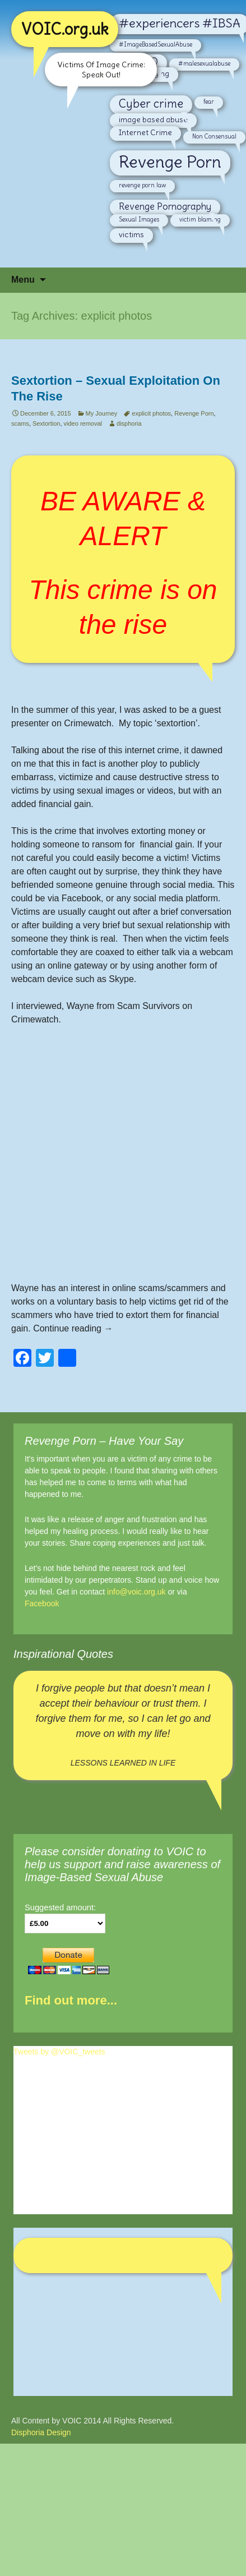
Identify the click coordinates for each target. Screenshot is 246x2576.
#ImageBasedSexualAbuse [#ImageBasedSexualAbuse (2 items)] (155, 44)
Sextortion (47, 423)
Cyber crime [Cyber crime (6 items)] (151, 103)
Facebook (42, 1603)
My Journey (102, 413)
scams (20, 423)
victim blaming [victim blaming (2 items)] (200, 219)
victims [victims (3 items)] (131, 234)
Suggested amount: (60, 1907)
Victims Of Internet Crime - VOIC (123, 2255)
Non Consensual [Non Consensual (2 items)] (214, 136)
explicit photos (151, 413)
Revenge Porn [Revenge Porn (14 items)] (170, 161)
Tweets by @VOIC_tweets (59, 2051)
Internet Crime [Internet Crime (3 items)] (145, 132)
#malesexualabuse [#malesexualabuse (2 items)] (204, 63)
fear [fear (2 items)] (208, 101)
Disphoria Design (41, 2432)
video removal (83, 423)
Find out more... (71, 2000)
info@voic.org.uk (136, 1591)
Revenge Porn (193, 413)
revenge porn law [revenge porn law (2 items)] (142, 185)
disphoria (129, 423)
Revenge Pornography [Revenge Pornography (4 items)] (165, 206)
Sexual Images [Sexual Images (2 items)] (139, 219)
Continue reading (73, 1328)
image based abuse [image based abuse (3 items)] (153, 119)
